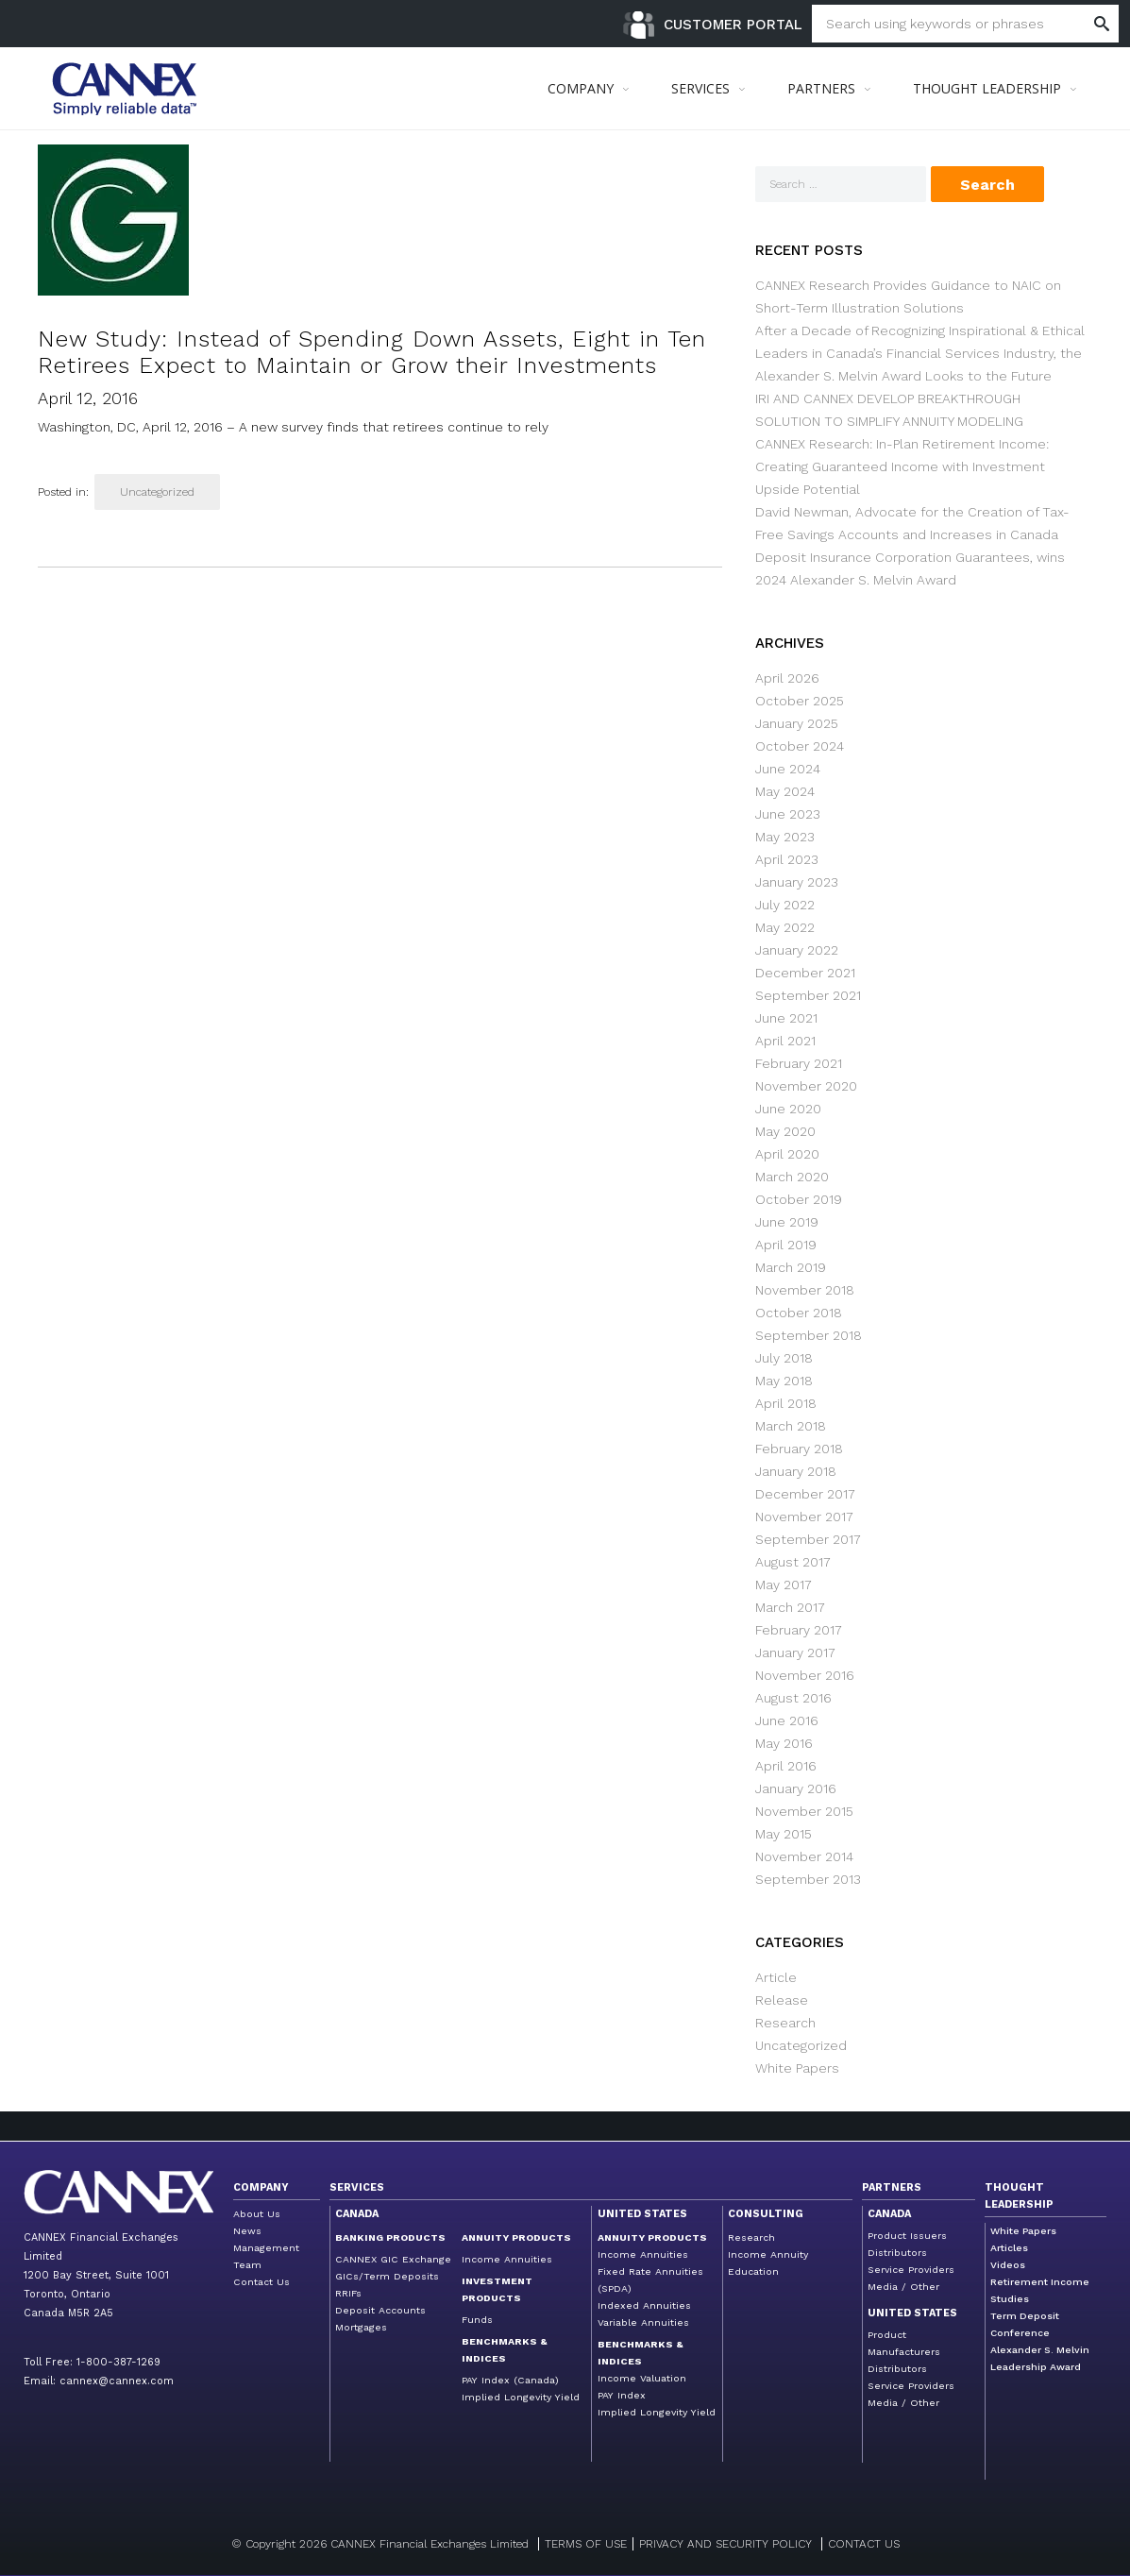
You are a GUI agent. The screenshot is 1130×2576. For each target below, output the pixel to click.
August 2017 (793, 1561)
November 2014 (804, 1856)
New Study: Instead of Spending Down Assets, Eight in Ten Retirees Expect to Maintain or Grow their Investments (372, 352)
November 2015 (804, 1811)
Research (785, 2022)
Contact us (864, 2544)
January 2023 (796, 882)
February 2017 (798, 1629)
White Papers (797, 2068)
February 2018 (799, 1448)
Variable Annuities (643, 2322)
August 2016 (793, 1697)
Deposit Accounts (380, 2310)
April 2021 (785, 1040)
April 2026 (787, 678)
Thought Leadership (1019, 2196)
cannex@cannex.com (116, 2381)
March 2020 (792, 1176)
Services (356, 2187)
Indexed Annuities (644, 2305)
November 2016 (804, 1675)
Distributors (897, 2252)
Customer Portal (733, 24)
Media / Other (903, 2286)
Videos (1007, 2265)
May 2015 (783, 1833)
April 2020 (787, 1153)
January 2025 (796, 723)
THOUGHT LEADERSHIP (987, 88)
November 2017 (804, 1516)
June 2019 (786, 1221)
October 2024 (799, 746)
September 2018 (808, 1335)
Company (261, 2187)
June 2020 (788, 1108)
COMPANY (581, 88)
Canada (357, 2214)
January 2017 (795, 1652)
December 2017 (805, 1493)
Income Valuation (642, 2378)
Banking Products (390, 2237)
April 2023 (786, 859)
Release (781, 2000)
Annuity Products (516, 2237)
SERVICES (700, 88)
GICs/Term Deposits (387, 2276)
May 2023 (785, 836)
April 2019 (786, 1244)
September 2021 (808, 995)
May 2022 (785, 927)
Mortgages (361, 2327)
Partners (891, 2187)
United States (642, 2214)
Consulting (765, 2214)
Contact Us (261, 2282)
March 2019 (790, 1267)
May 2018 (784, 1380)
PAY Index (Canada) (510, 2380)
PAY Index (622, 2395)
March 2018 (790, 1425)
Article (776, 1977)
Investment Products (497, 2289)
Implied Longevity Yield (521, 2397)
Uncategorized (157, 492)
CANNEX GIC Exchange (393, 2259)
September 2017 (808, 1539)
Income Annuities (507, 2259)
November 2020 (806, 1085)
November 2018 (804, 1289)
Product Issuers (907, 2235)
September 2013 (808, 1879)
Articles (1009, 2248)
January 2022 (796, 950)
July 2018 (784, 1357)
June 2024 (787, 768)
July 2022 (785, 904)
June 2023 (787, 814)
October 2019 (798, 1199)
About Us (256, 2214)
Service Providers (911, 2269)
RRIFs (348, 2293)
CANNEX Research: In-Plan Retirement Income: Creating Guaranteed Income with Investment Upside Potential (902, 466)
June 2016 (786, 1720)
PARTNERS (821, 88)
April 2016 (786, 1765)
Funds (477, 2319)
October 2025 (799, 700)
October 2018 (798, 1312)
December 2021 (805, 972)
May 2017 (783, 1584)
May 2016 (784, 1743)
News (247, 2231)
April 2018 (786, 1403)
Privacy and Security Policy (725, 2544)
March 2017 (790, 1607)
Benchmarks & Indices (505, 2349)
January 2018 (795, 1471)
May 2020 (785, 1131)
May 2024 (785, 791)
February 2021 (798, 1063)
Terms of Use (586, 2544)
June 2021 (786, 1017)
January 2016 (795, 1788)
